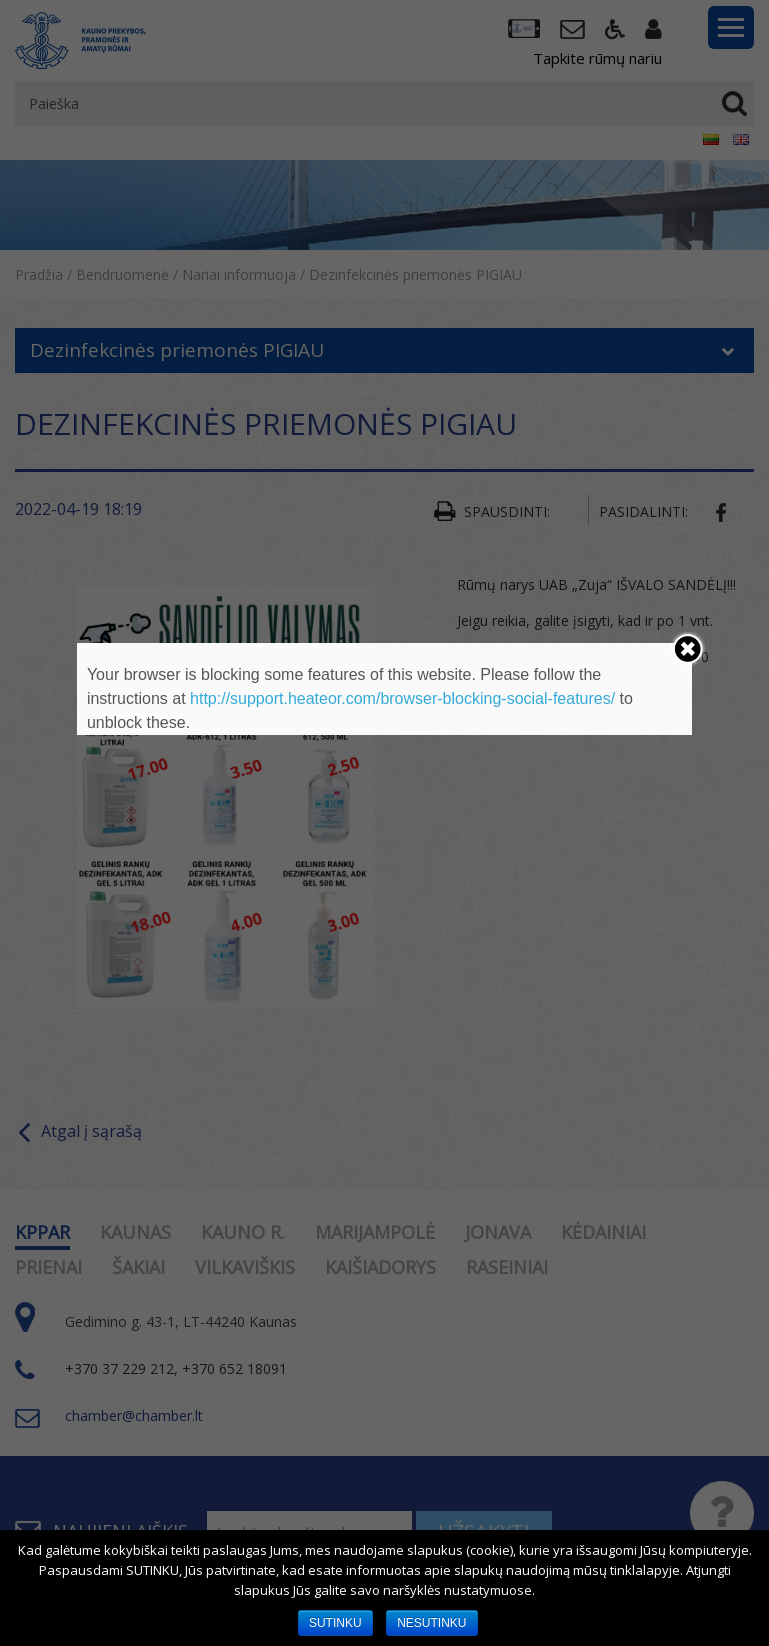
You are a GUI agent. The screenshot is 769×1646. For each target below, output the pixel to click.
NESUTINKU (431, 1623)
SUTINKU (335, 1623)
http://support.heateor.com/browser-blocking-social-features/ (402, 698)
